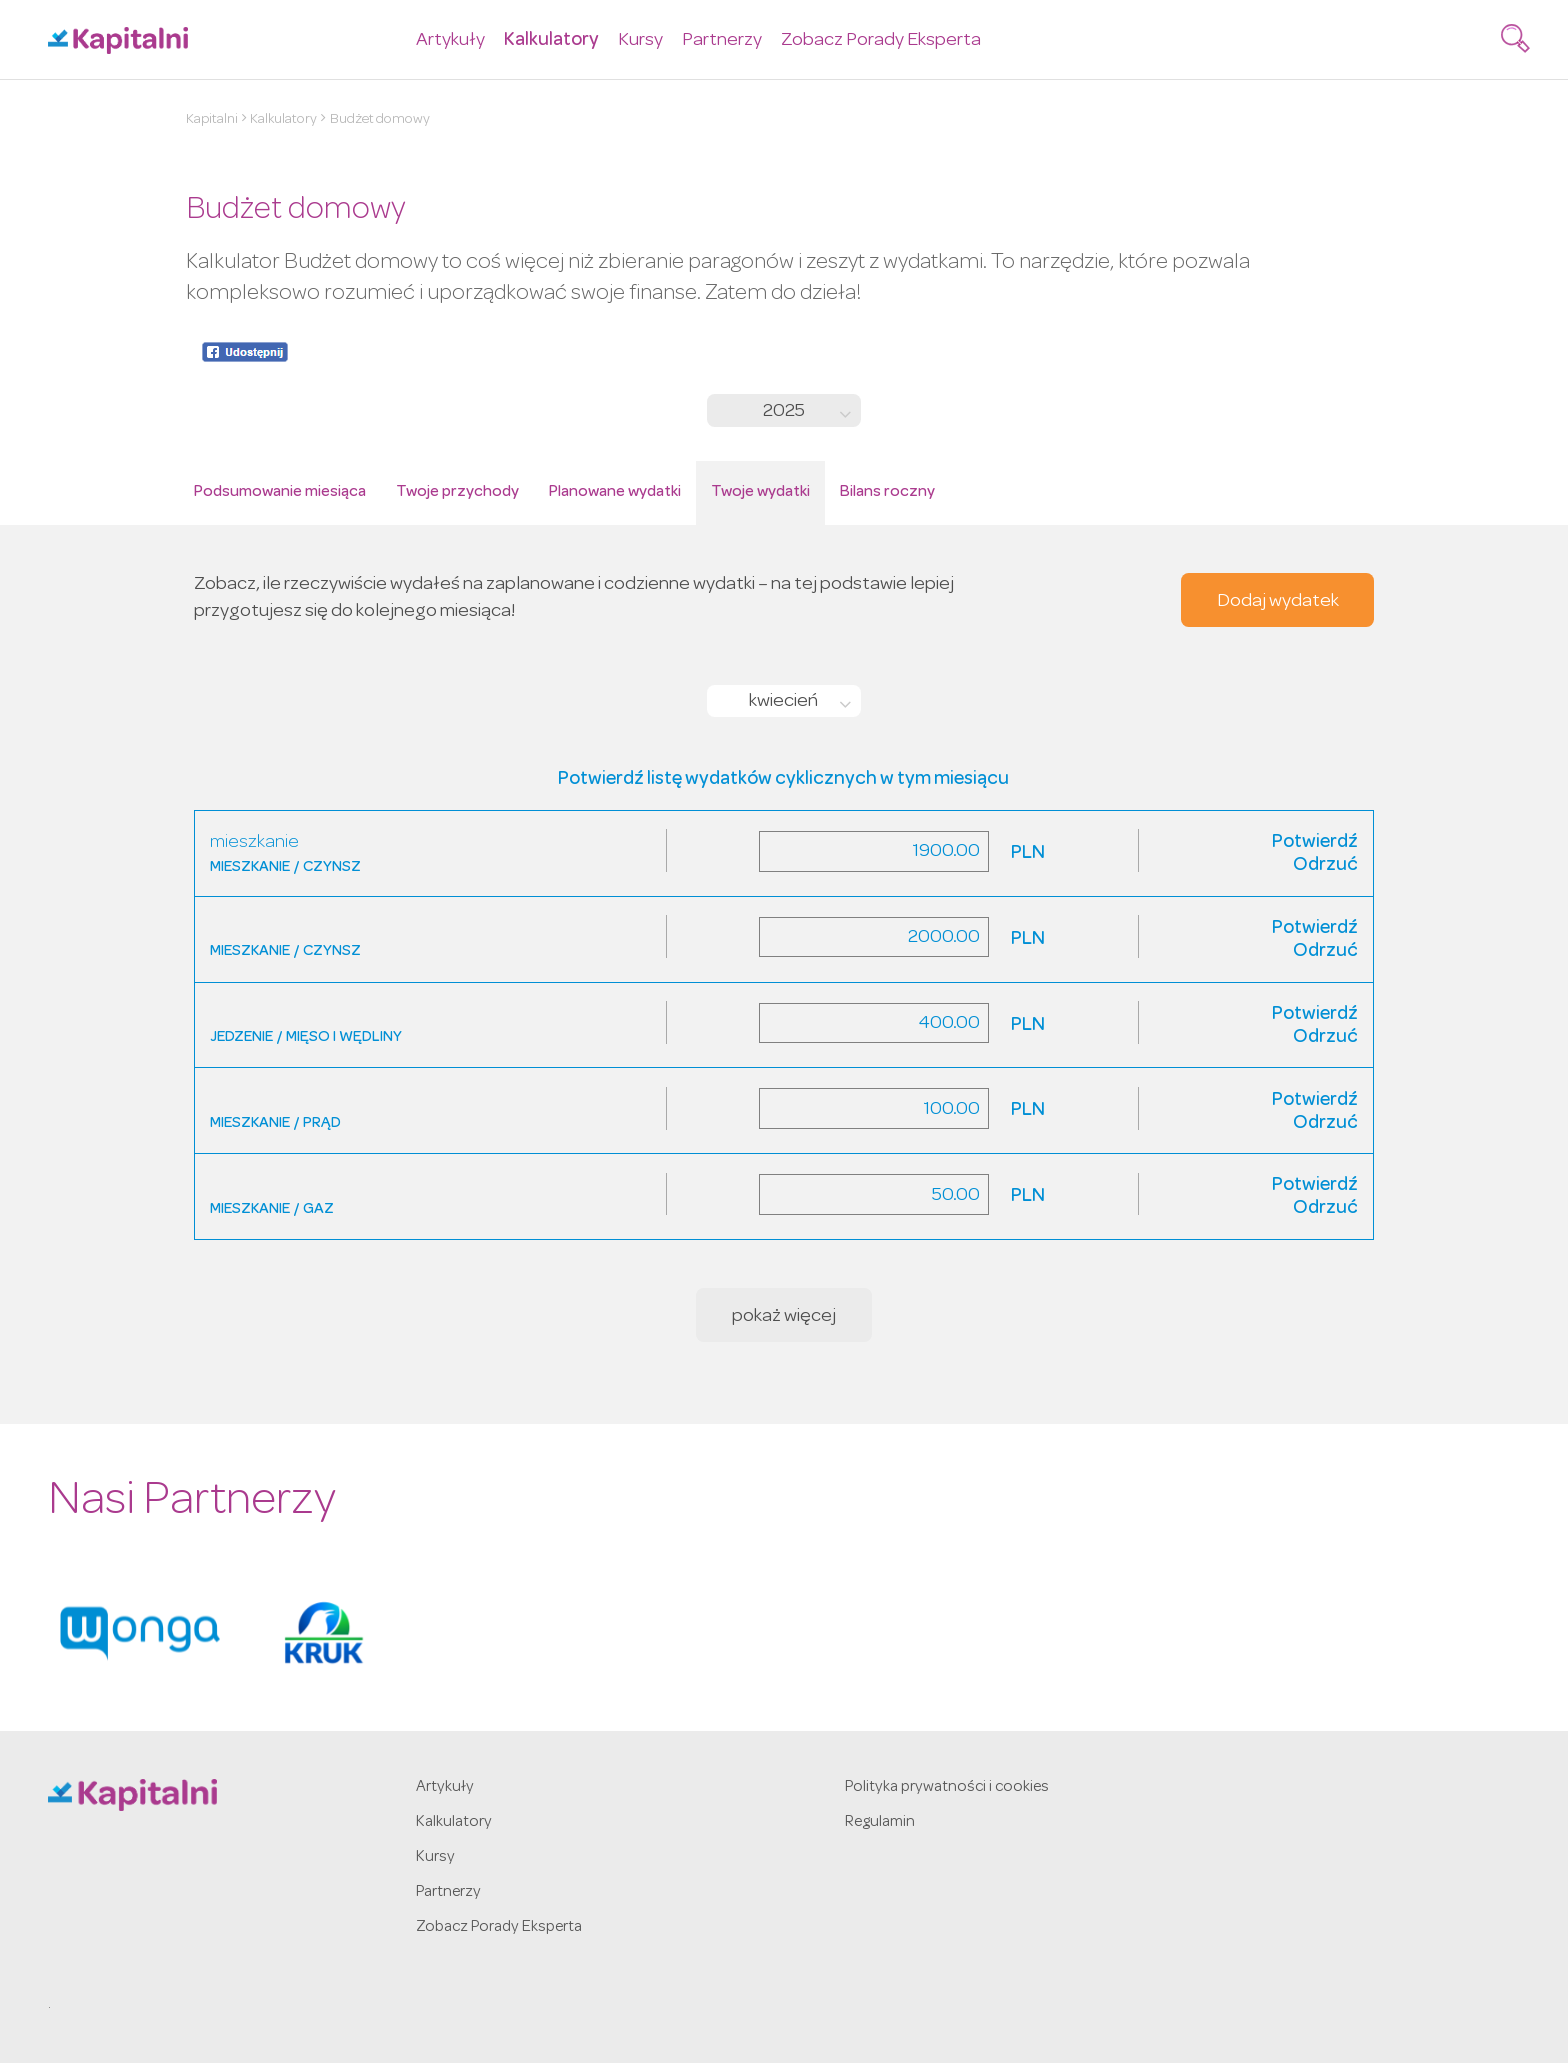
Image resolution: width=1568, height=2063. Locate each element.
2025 (784, 412)
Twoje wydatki (760, 493)
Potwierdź (1315, 843)
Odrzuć (1325, 866)
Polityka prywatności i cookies (947, 1788)
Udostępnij (245, 352)
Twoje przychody (457, 493)
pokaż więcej (784, 1317)
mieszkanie (254, 843)
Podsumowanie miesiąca (280, 493)
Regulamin (880, 1823)
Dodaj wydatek (1278, 602)
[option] (140, 1633)
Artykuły (450, 41)
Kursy (640, 41)
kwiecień (783, 702)
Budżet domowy (380, 120)
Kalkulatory (551, 41)
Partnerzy (722, 41)
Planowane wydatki (615, 493)
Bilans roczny (887, 493)
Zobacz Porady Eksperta (881, 41)
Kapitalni (212, 120)
